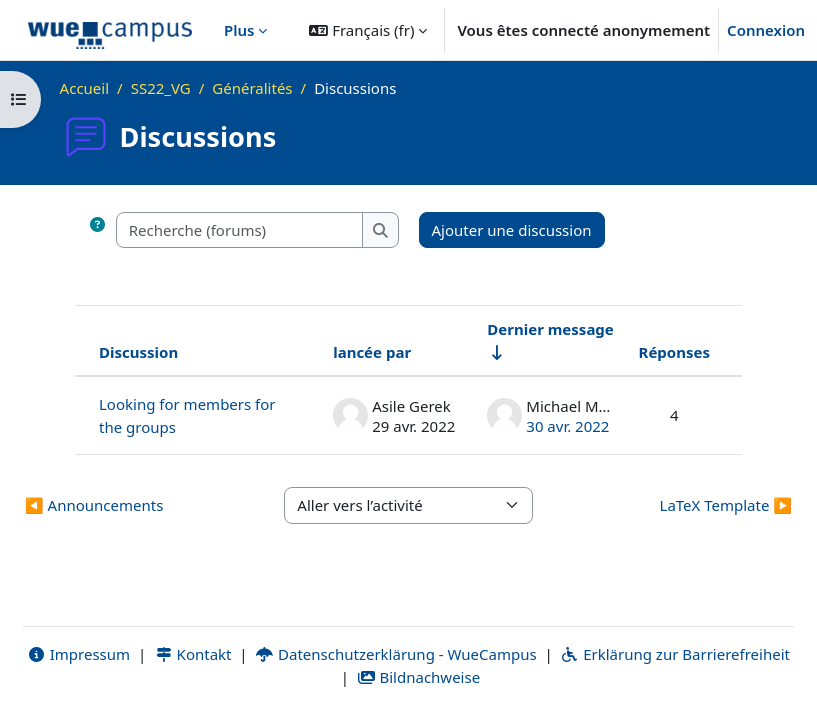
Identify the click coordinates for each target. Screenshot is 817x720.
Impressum (78, 654)
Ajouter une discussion (512, 230)
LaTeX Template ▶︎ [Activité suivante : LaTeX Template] (726, 505)
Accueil (84, 88)
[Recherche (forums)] (240, 230)
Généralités (252, 88)
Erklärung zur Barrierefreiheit (675, 654)
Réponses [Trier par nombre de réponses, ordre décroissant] (674, 352)
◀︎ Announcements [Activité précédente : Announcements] (94, 505)
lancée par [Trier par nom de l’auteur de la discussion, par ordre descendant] (372, 352)
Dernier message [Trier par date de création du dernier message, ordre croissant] (550, 329)
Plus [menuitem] (239, 30)
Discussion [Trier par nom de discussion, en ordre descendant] (138, 352)
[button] (368, 30)
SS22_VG (161, 88)
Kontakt (193, 654)
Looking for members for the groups (187, 415)
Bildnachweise (418, 677)
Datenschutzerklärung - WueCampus (395, 654)
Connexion (766, 30)
